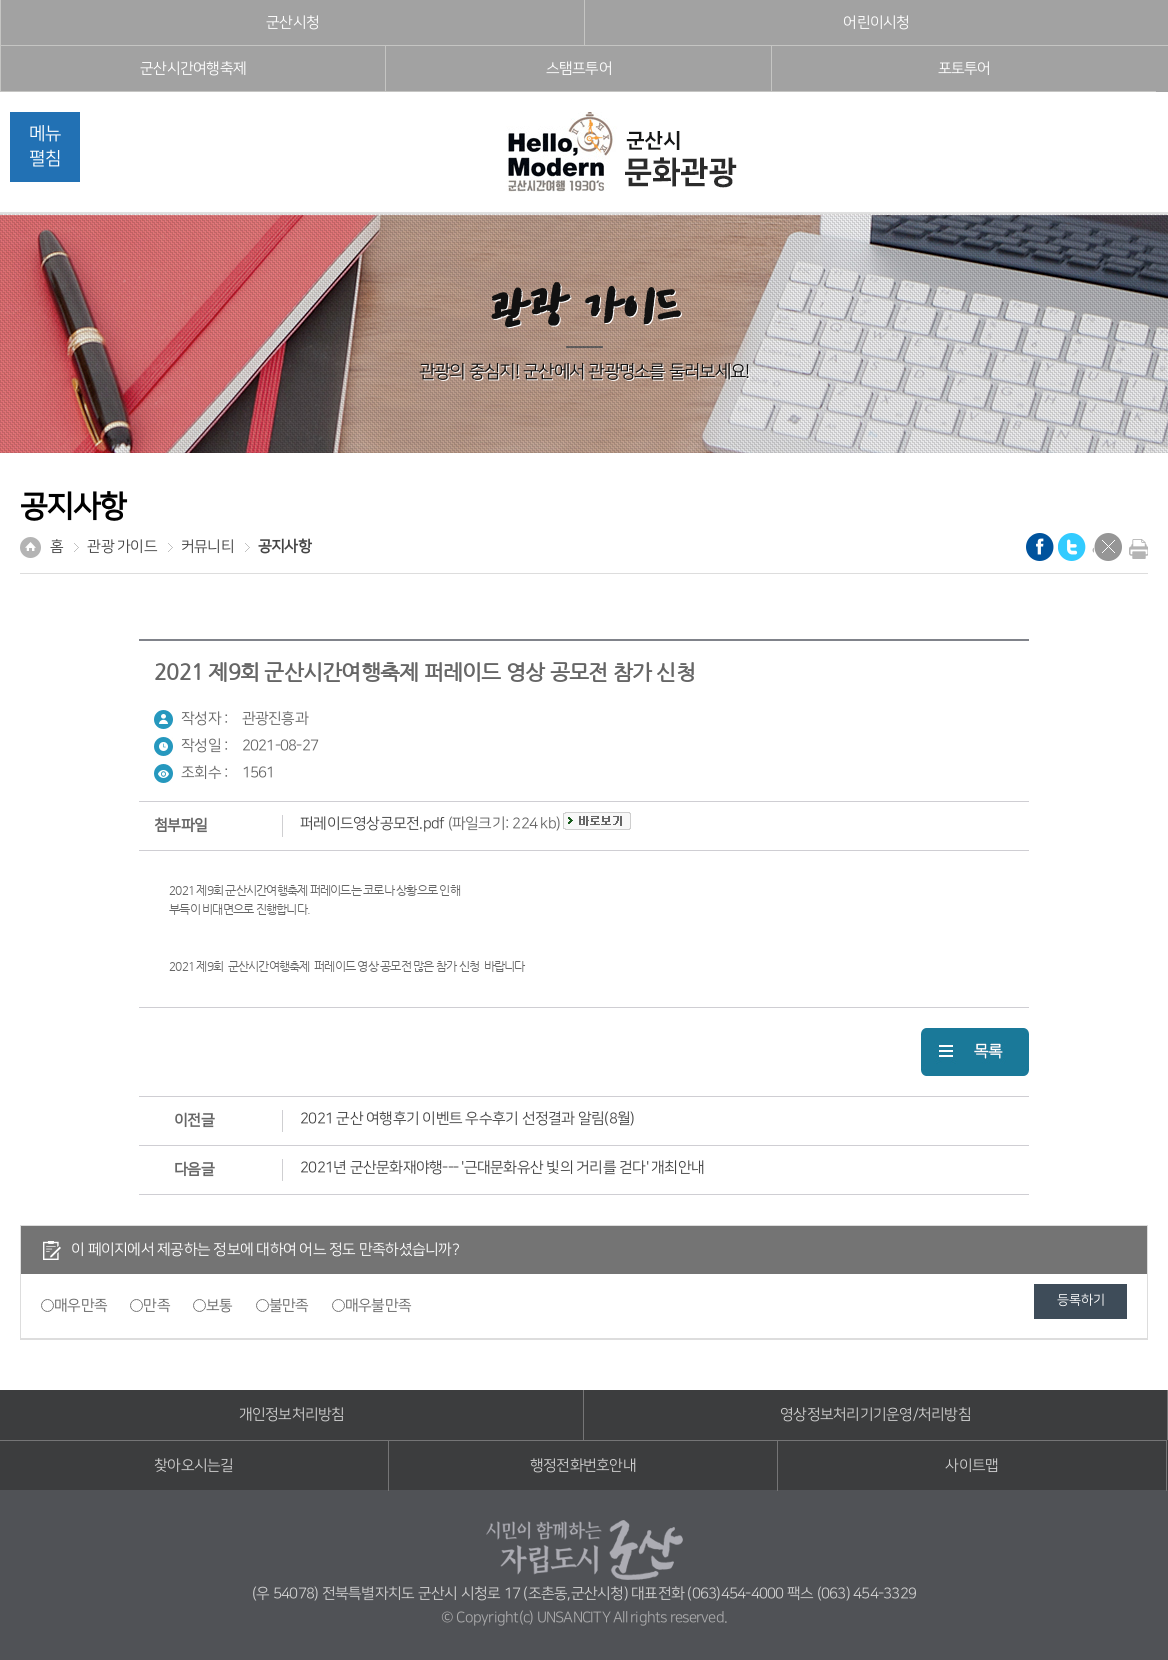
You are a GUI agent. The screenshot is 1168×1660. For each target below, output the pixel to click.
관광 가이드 (122, 546)
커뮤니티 (207, 546)
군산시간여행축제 (193, 68)
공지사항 (284, 546)
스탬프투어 (579, 68)
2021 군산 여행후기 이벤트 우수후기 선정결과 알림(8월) (467, 1118)
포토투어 (964, 68)
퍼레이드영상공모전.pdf (372, 823)
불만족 (289, 1305)
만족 (156, 1305)
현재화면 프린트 (1134, 549)
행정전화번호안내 (583, 1465)
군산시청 (292, 22)
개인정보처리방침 (292, 1414)
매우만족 (80, 1305)
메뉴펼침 (45, 146)
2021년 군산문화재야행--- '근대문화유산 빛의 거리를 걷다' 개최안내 (502, 1167)
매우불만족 (378, 1305)
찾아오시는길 (194, 1465)
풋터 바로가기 (0, 0)
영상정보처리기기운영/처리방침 (875, 1414)
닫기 (1108, 547)
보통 (219, 1305)
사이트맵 (971, 1465)
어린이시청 (876, 22)
